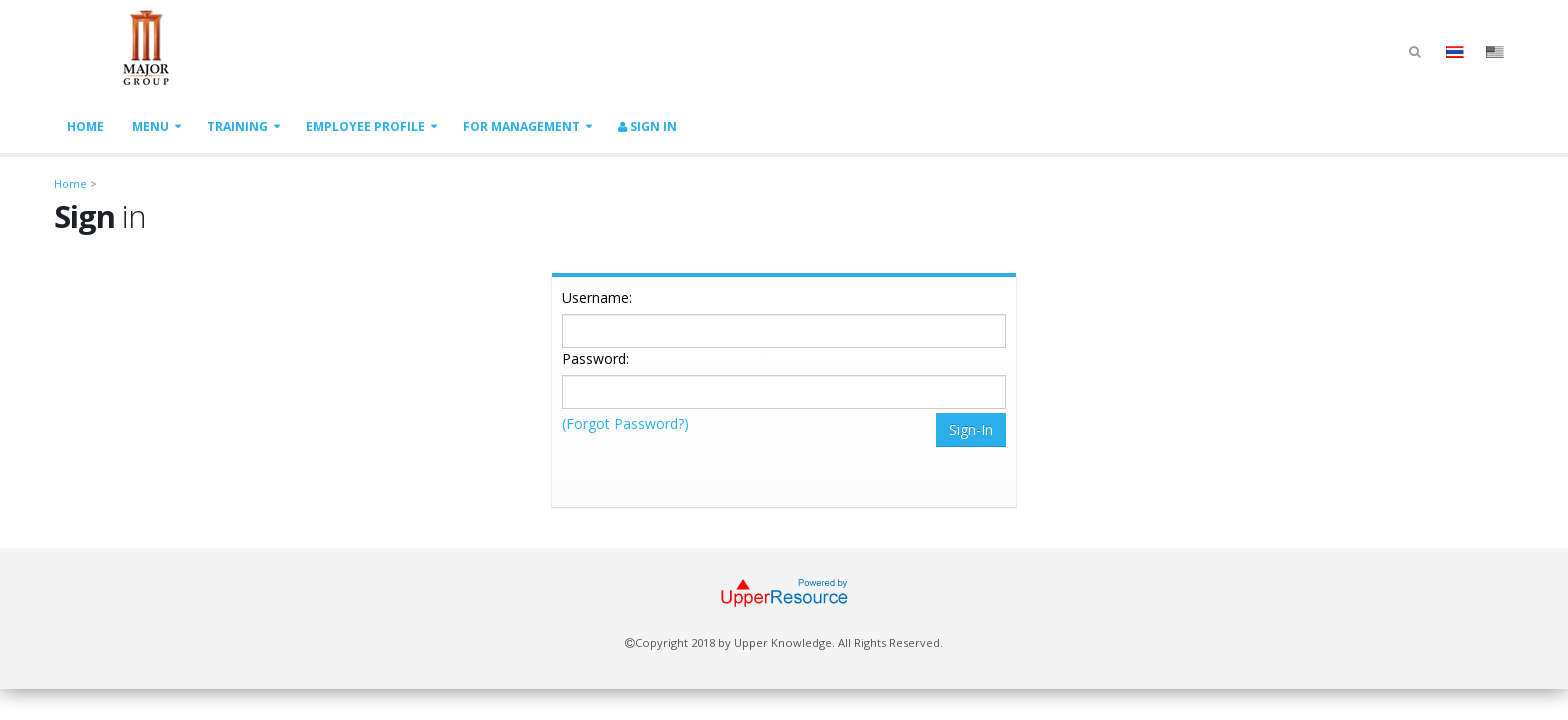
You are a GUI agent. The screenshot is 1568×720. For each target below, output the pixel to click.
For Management (521, 126)
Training (237, 126)
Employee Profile (365, 126)
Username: (597, 297)
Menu (150, 126)
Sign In (647, 126)
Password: (595, 358)
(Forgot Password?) (625, 423)
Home (85, 126)
